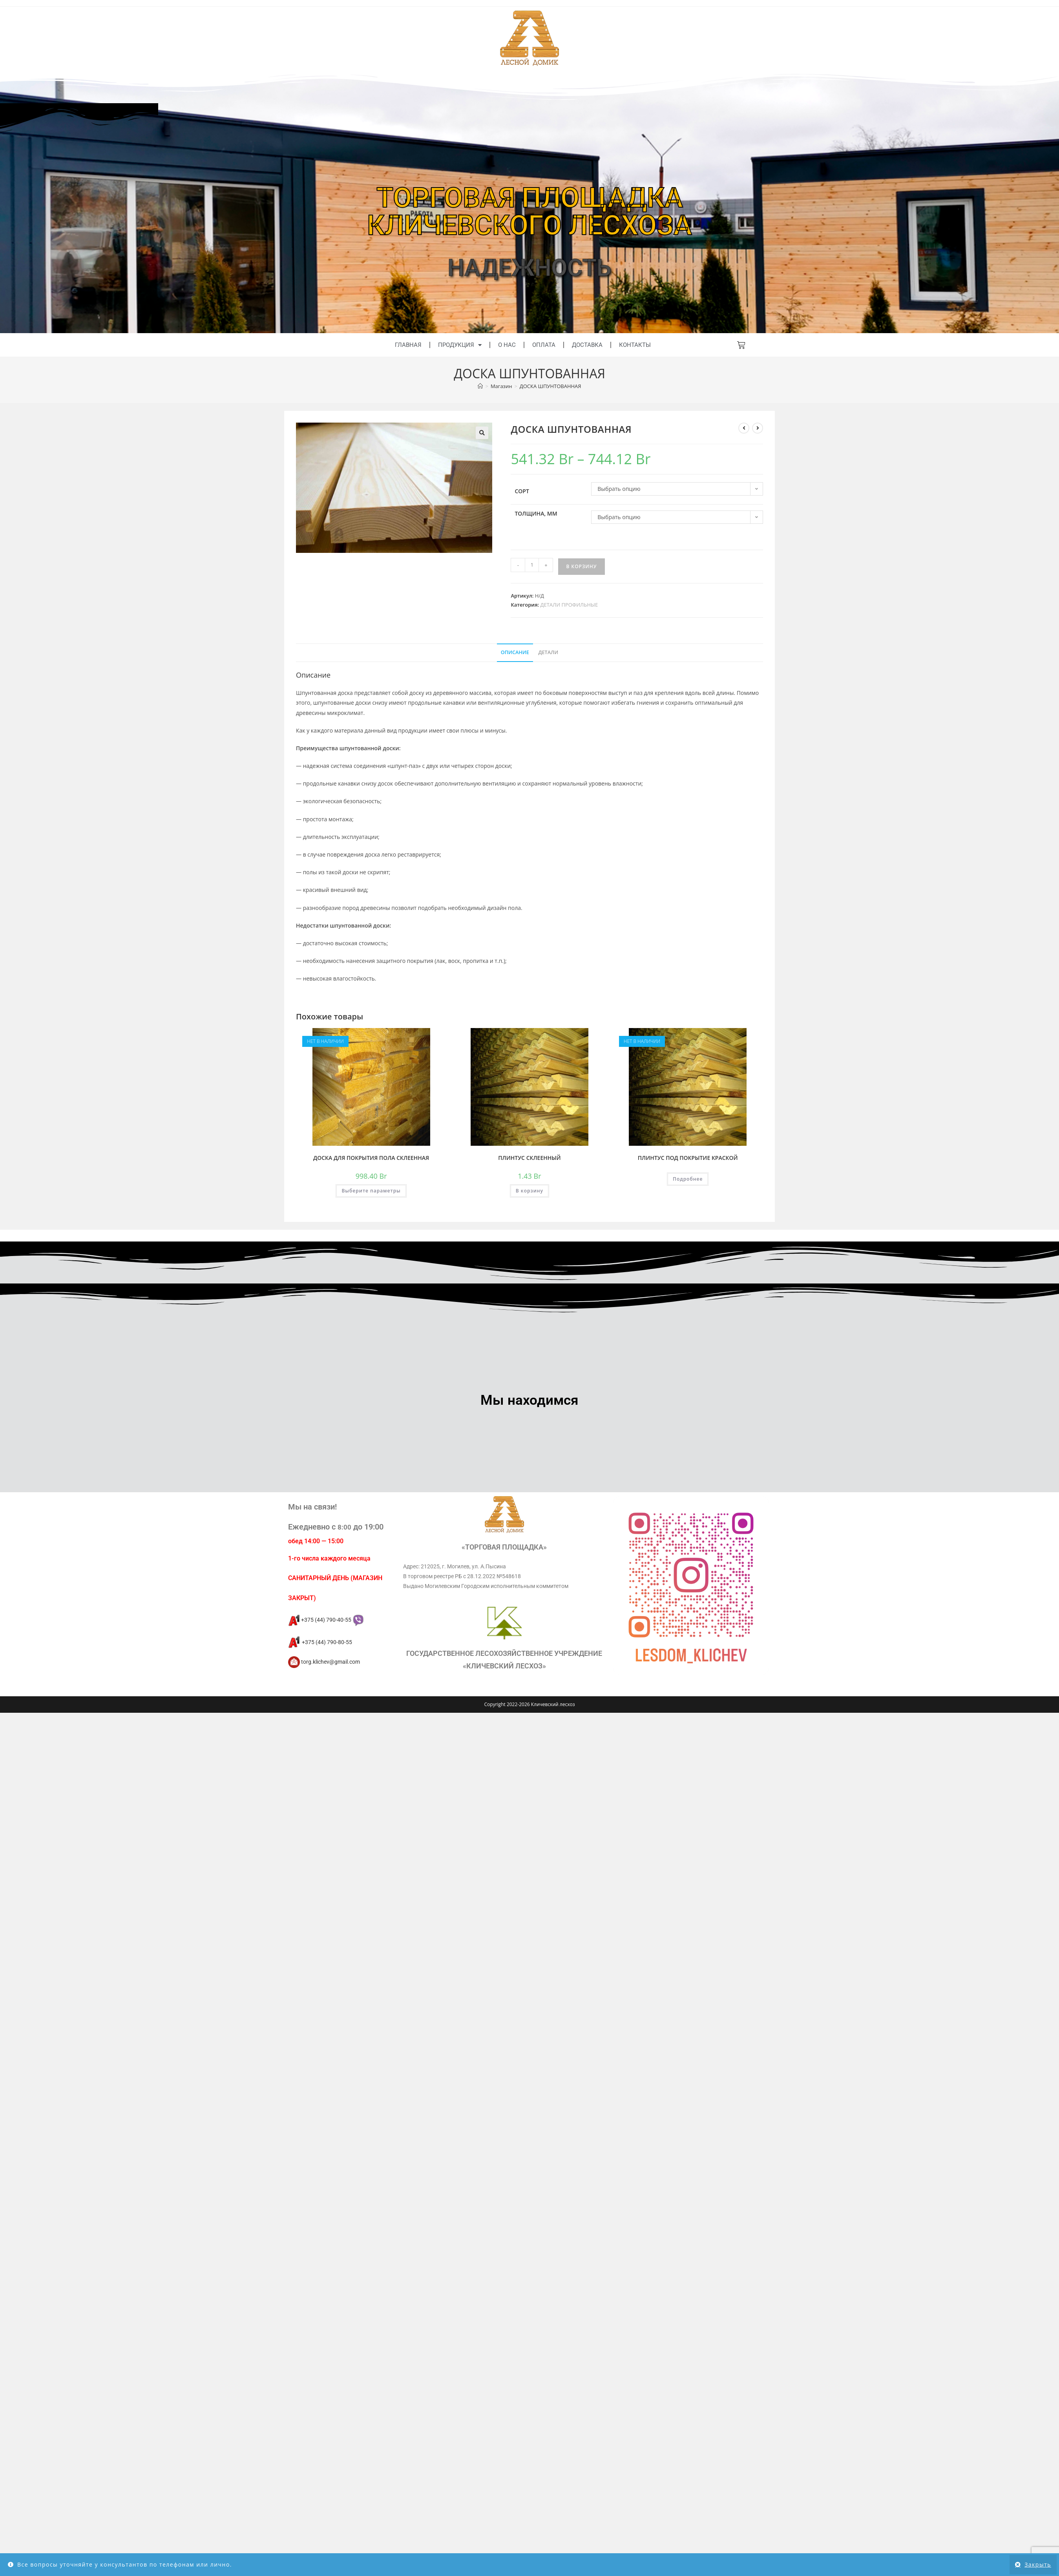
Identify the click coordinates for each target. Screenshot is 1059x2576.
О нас (507, 344)
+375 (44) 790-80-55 (320, 1642)
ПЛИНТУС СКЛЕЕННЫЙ (529, 1157)
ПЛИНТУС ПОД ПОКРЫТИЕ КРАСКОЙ (688, 1157)
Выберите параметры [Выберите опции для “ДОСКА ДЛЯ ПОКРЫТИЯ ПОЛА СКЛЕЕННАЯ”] (370, 1190)
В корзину (581, 566)
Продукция (460, 345)
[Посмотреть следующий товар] (757, 428)
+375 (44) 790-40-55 (325, 1620)
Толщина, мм (536, 513)
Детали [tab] (548, 652)
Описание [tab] (515, 652)
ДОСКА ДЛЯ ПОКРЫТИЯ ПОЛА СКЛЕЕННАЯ (371, 1157)
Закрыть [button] (1037, 2564)
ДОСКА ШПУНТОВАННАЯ (550, 386)
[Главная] (480, 386)
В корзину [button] (529, 1190)
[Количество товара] (532, 565)
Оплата (543, 344)
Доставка (587, 344)
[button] (482, 433)
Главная (408, 344)
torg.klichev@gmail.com (324, 1662)
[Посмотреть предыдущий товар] (743, 428)
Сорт (522, 491)
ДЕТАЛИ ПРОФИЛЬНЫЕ (569, 604)
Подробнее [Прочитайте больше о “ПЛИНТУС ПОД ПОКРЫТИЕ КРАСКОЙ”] (688, 1179)
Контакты (635, 344)
